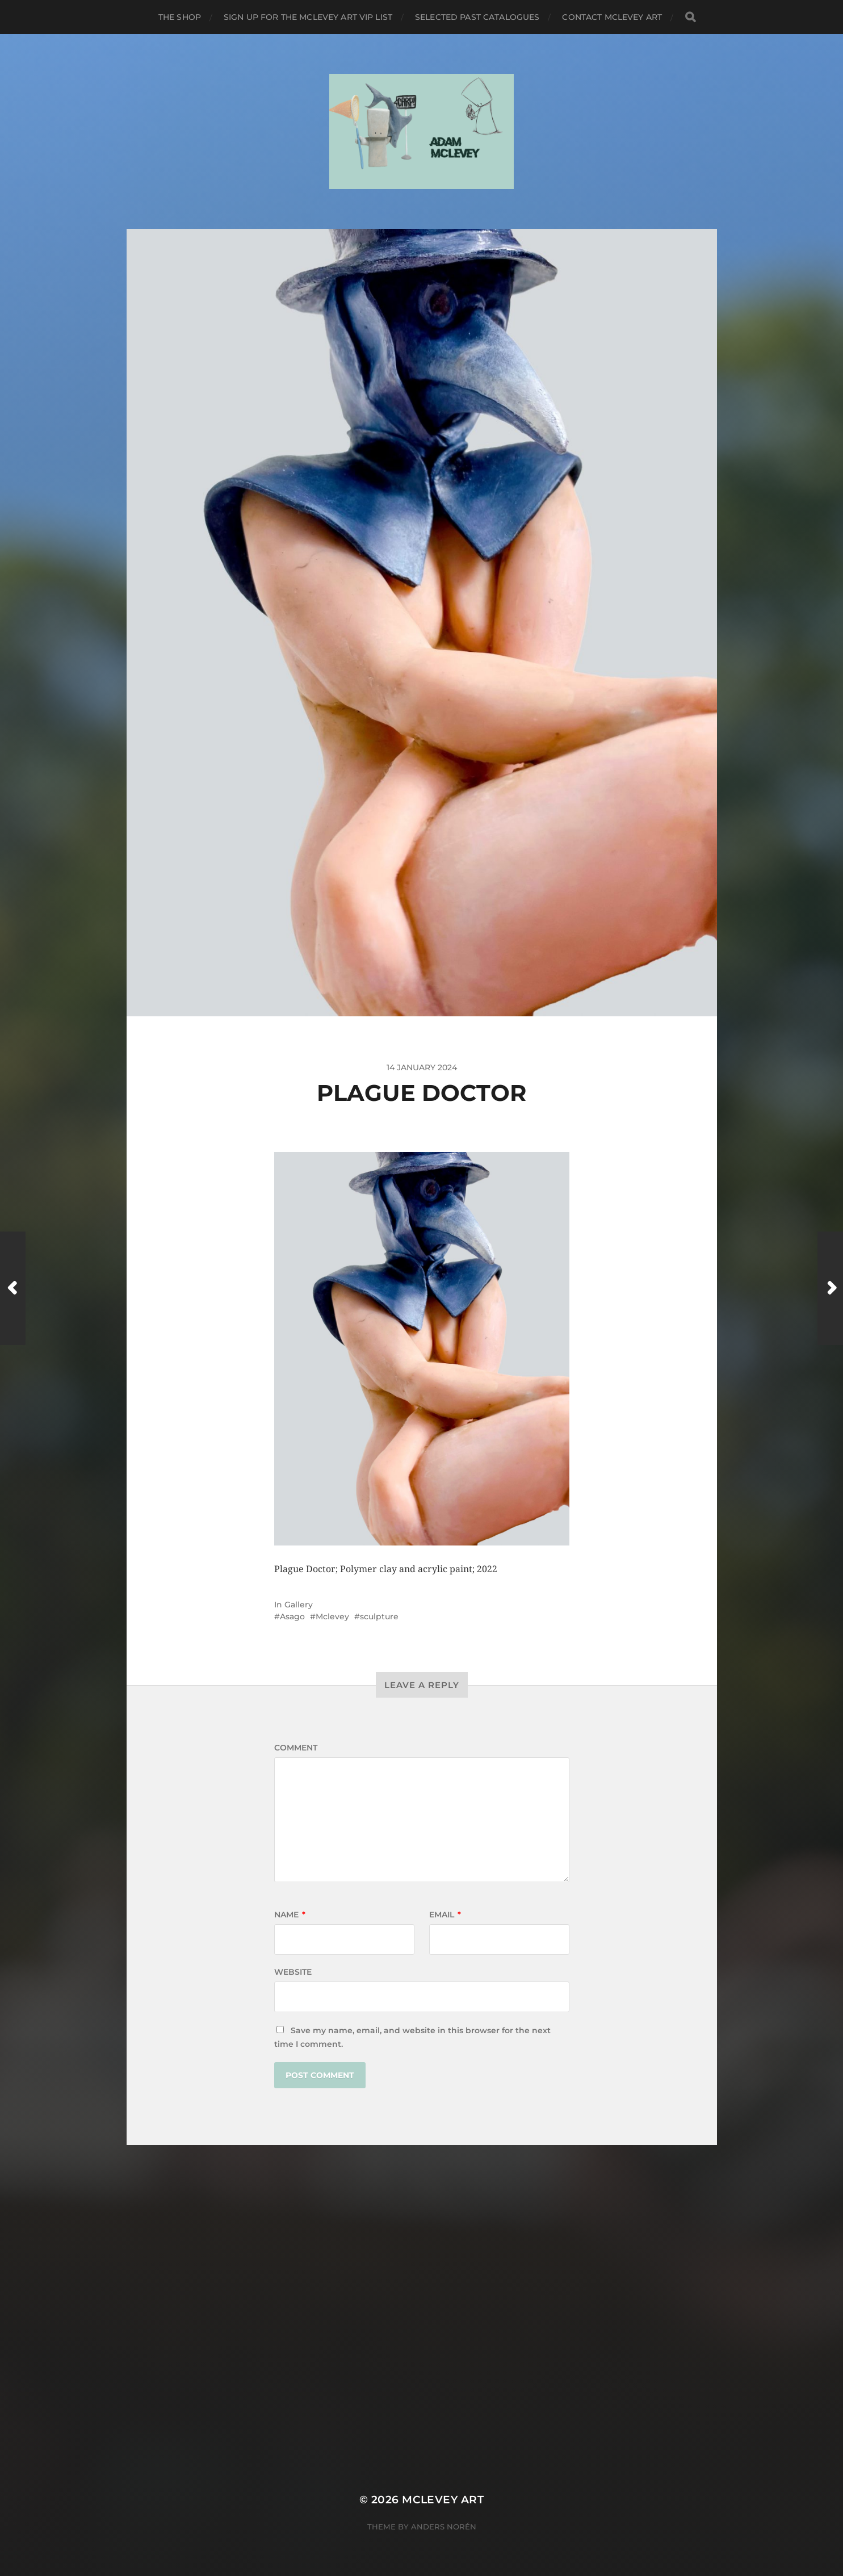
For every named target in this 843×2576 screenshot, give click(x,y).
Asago (292, 1616)
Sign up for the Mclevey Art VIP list (308, 17)
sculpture (379, 1616)
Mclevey (332, 1616)
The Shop (179, 17)
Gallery (298, 1604)
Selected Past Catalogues (477, 17)
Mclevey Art (443, 2499)
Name (289, 1914)
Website (293, 1972)
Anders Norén (443, 2526)
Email (445, 1914)
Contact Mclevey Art (612, 17)
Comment (295, 1748)
